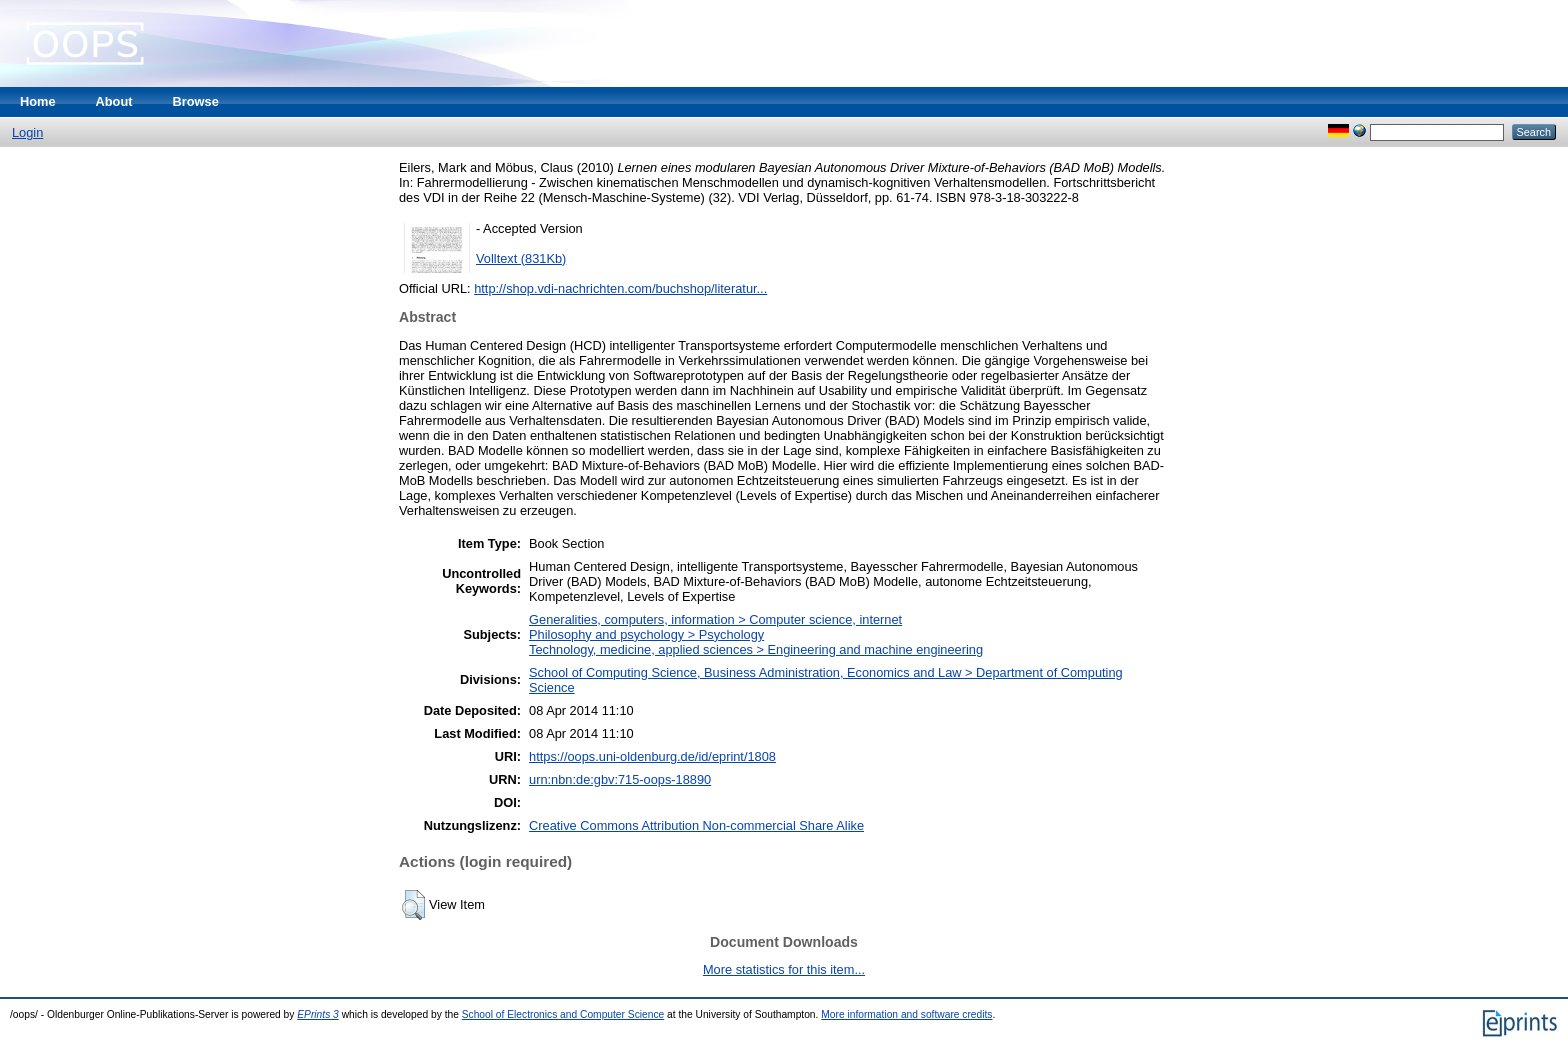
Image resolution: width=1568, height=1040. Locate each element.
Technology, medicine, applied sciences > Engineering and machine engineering (756, 649)
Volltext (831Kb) (521, 258)
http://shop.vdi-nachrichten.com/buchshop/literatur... (620, 288)
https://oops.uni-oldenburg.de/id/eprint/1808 (652, 756)
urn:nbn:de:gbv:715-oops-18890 (620, 779)
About (114, 101)
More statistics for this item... (784, 969)
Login (27, 132)
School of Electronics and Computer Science (563, 1014)
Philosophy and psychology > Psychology (646, 634)
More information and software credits (906, 1014)
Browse (196, 101)
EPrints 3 (318, 1014)
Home (38, 101)
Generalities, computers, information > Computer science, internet (715, 619)
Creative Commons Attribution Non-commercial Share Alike (696, 825)
